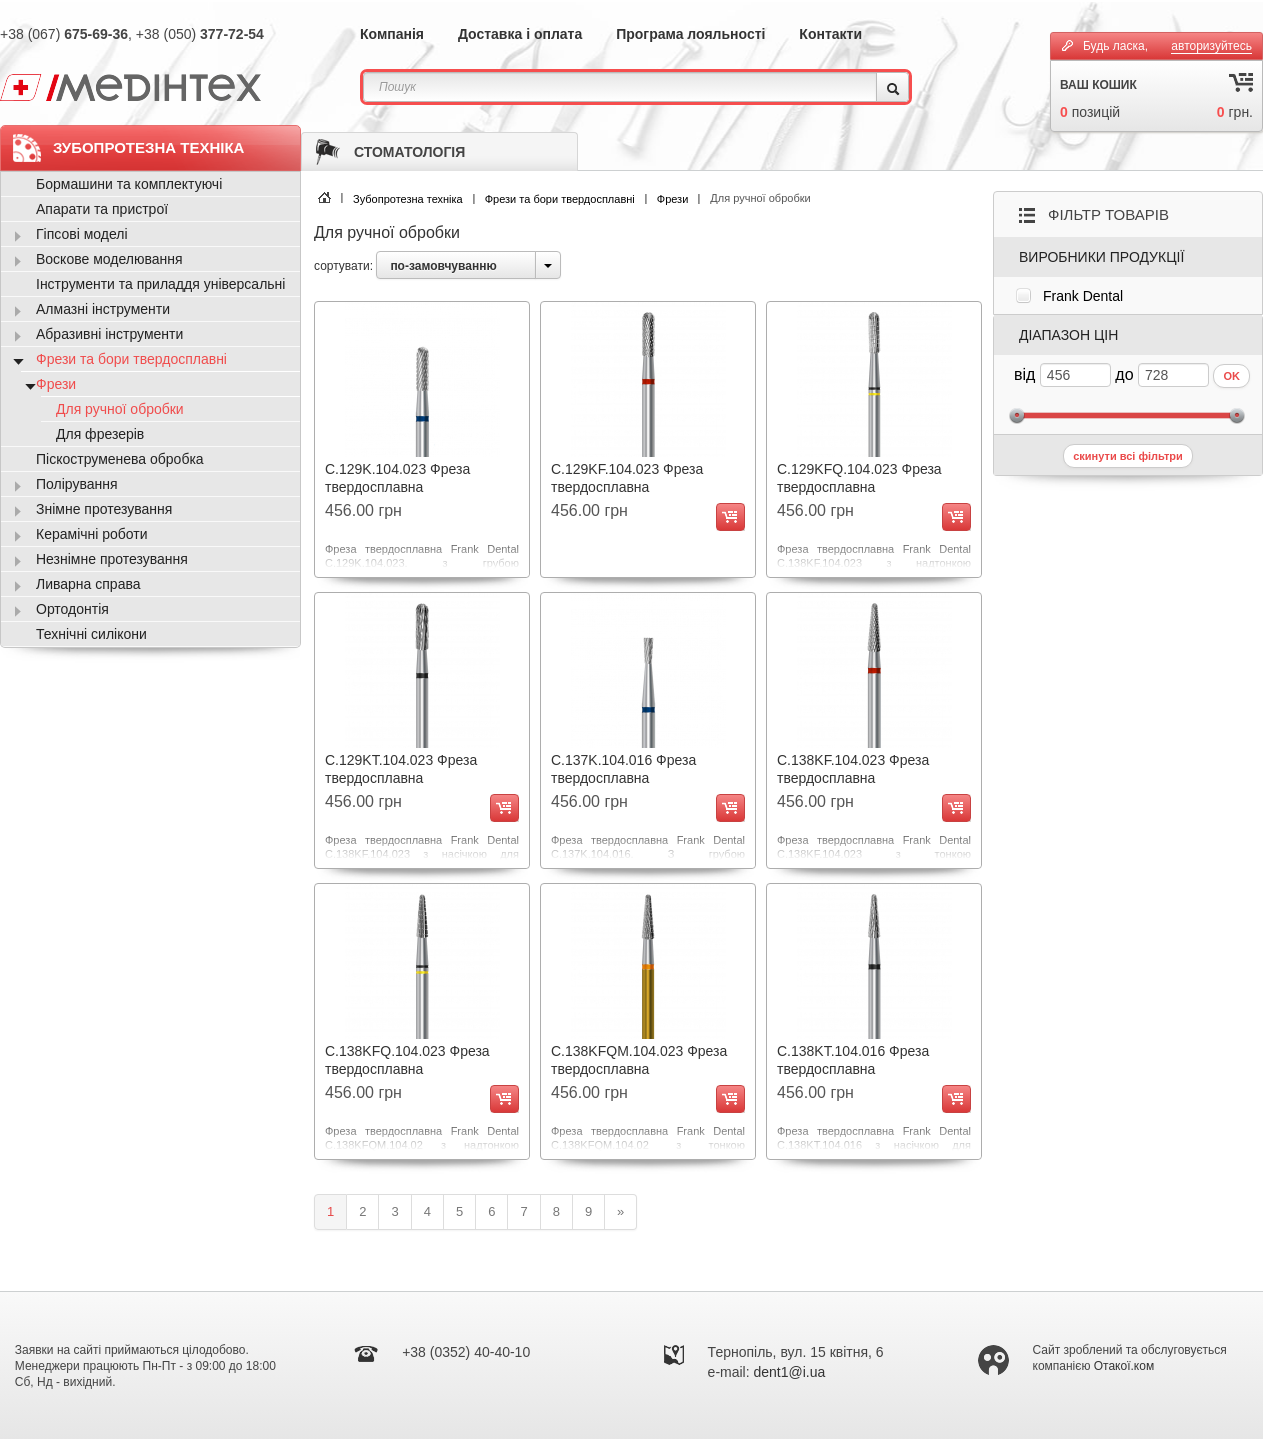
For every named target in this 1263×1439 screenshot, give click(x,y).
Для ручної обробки (120, 409)
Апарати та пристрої (102, 209)
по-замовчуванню (443, 266)
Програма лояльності (690, 34)
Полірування (77, 484)
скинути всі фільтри (1128, 456)
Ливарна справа (88, 584)
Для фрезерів (100, 434)
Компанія (392, 34)
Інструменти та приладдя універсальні (160, 284)
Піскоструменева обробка (120, 459)
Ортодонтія (72, 609)
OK (1231, 376)
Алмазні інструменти (103, 309)
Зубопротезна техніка (408, 199)
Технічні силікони (91, 634)
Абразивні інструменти (109, 334)
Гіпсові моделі (82, 234)
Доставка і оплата (520, 34)
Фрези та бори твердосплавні (560, 199)
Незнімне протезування (112, 559)
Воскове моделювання (109, 259)
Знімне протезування (104, 509)
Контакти (830, 34)
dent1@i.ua (790, 1372)
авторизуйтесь (1211, 46)
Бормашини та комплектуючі (129, 184)
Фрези (673, 199)
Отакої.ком (1124, 1366)
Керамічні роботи (92, 534)
